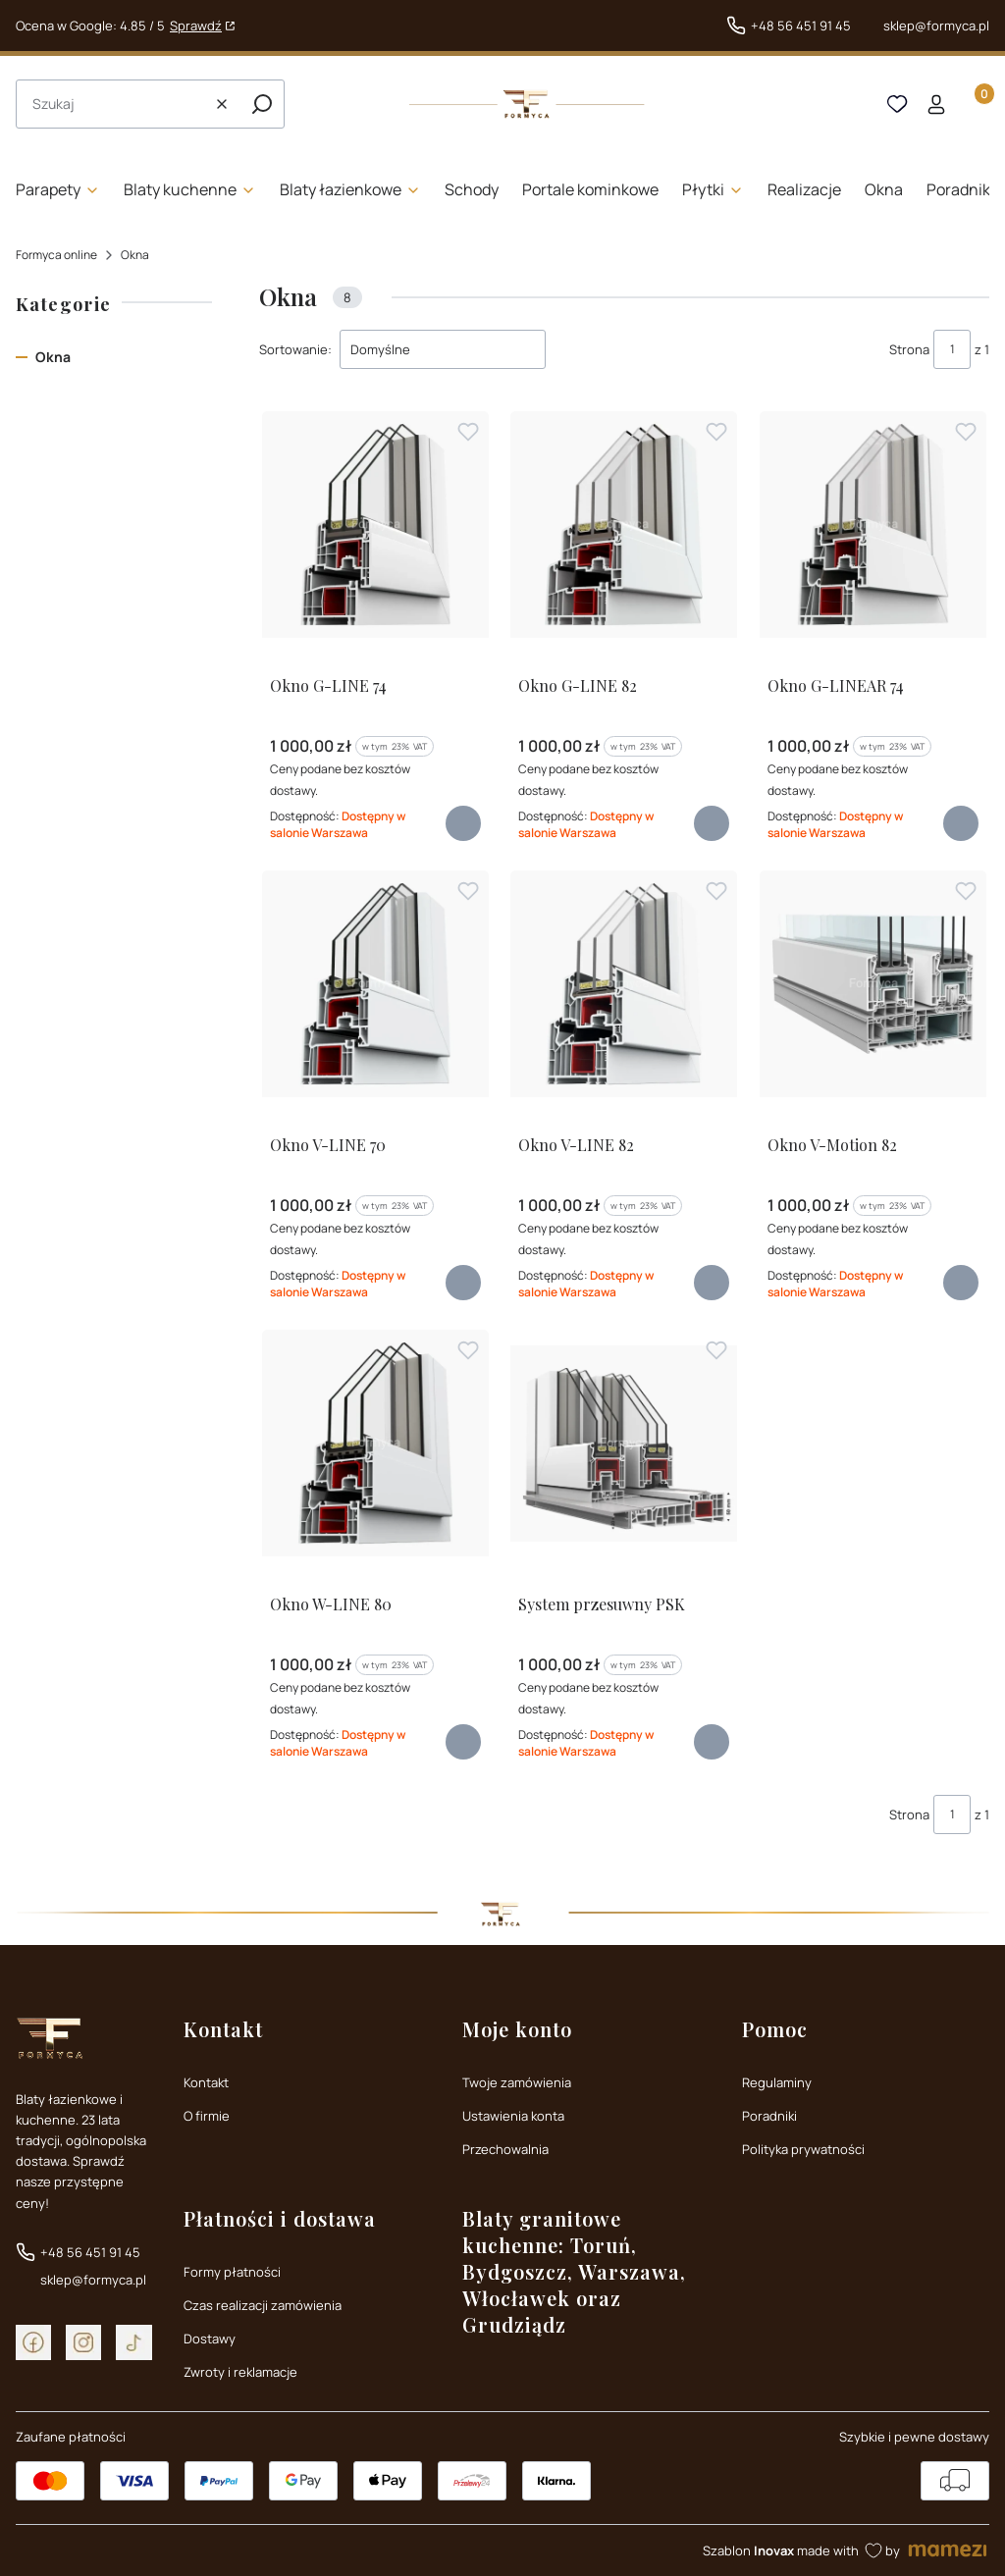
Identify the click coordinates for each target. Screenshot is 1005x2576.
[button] (262, 104)
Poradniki (769, 2116)
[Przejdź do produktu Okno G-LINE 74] (375, 524)
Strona (909, 349)
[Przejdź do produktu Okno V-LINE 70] (375, 983)
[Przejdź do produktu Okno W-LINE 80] (375, 1443)
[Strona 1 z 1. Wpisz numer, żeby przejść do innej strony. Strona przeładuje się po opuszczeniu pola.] (952, 349)
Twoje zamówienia (516, 2082)
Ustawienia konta (513, 2116)
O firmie (207, 2116)
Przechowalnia (505, 2149)
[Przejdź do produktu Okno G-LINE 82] (623, 524)
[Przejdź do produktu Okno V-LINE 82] (623, 983)
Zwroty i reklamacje (240, 2372)
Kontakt (206, 2082)
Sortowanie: (295, 349)
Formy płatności (232, 2272)
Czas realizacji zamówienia (263, 2305)
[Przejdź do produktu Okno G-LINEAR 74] (873, 524)
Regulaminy (777, 2082)
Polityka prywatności (803, 2149)
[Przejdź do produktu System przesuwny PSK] (623, 1443)
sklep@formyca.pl (936, 25)
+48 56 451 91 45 (801, 25)
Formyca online (56, 254)
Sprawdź (196, 25)
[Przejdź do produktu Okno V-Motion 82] (873, 983)
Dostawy (210, 2338)
